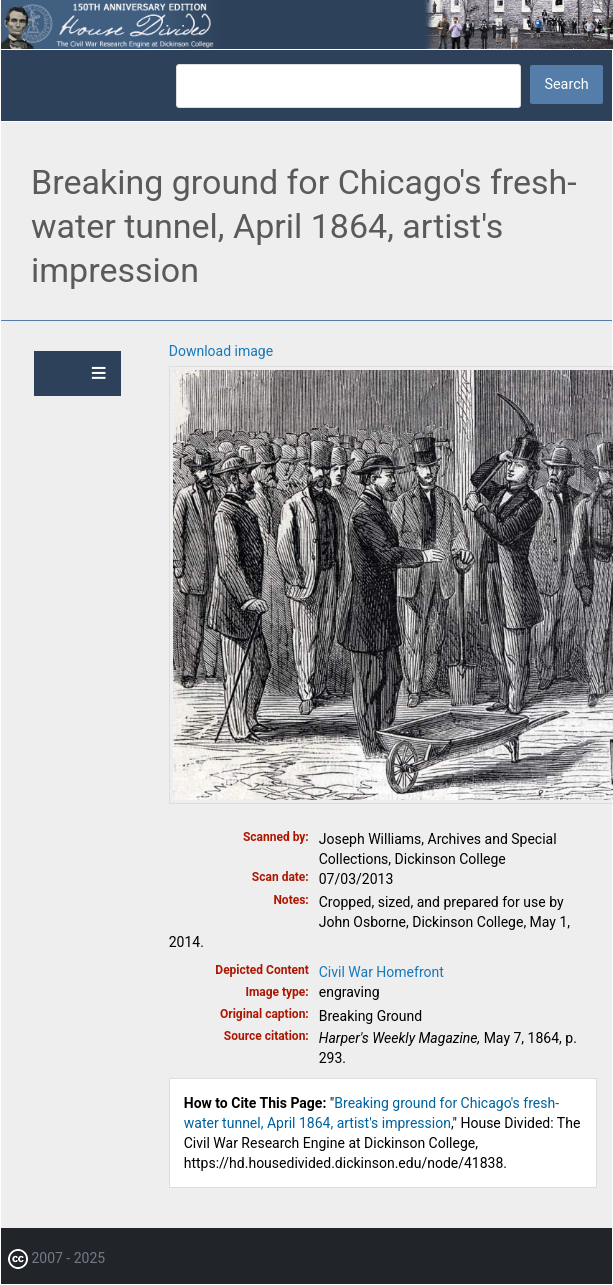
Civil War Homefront (381, 972)
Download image (221, 351)
